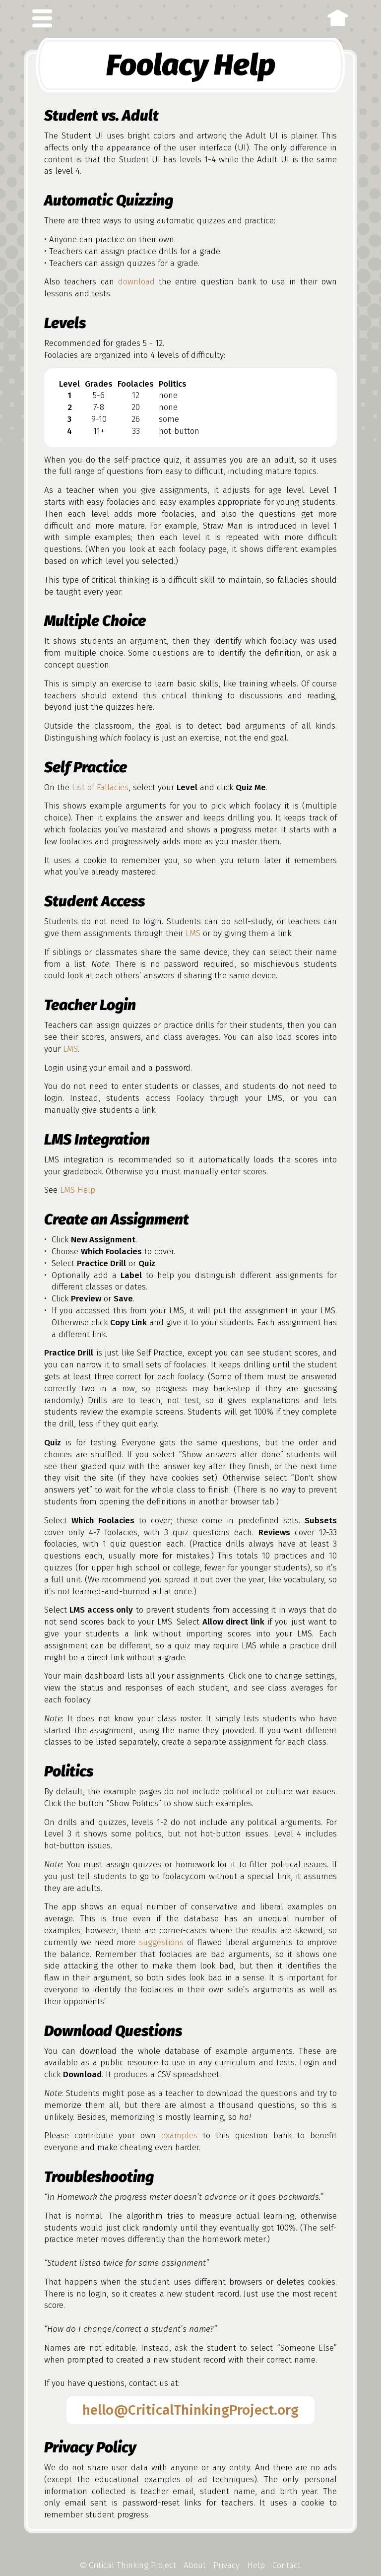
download (136, 281)
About (195, 2565)
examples (179, 2135)
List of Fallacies (100, 787)
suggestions (161, 1942)
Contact (286, 2565)
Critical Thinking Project (128, 2565)
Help (256, 2565)
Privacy (226, 2565)
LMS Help (77, 1190)
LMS (193, 933)
